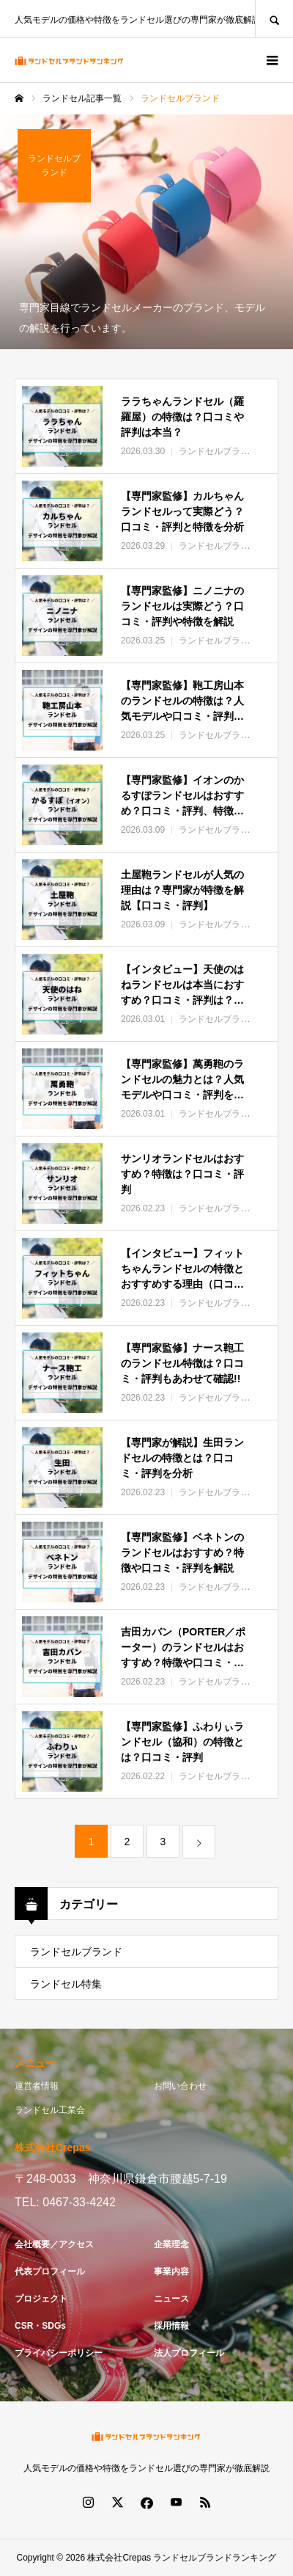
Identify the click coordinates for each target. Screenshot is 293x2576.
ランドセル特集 (66, 1984)
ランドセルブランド (76, 1951)
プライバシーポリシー (59, 2353)
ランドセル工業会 (50, 2110)
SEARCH (274, 18)
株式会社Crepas (119, 2558)
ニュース (171, 2299)
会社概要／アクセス (54, 2244)
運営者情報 (37, 2086)
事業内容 (171, 2271)
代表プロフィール (50, 2271)
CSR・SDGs (40, 2326)
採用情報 (171, 2326)
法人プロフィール (189, 2353)
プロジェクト (41, 2299)
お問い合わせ (180, 2086)
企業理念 (171, 2244)
